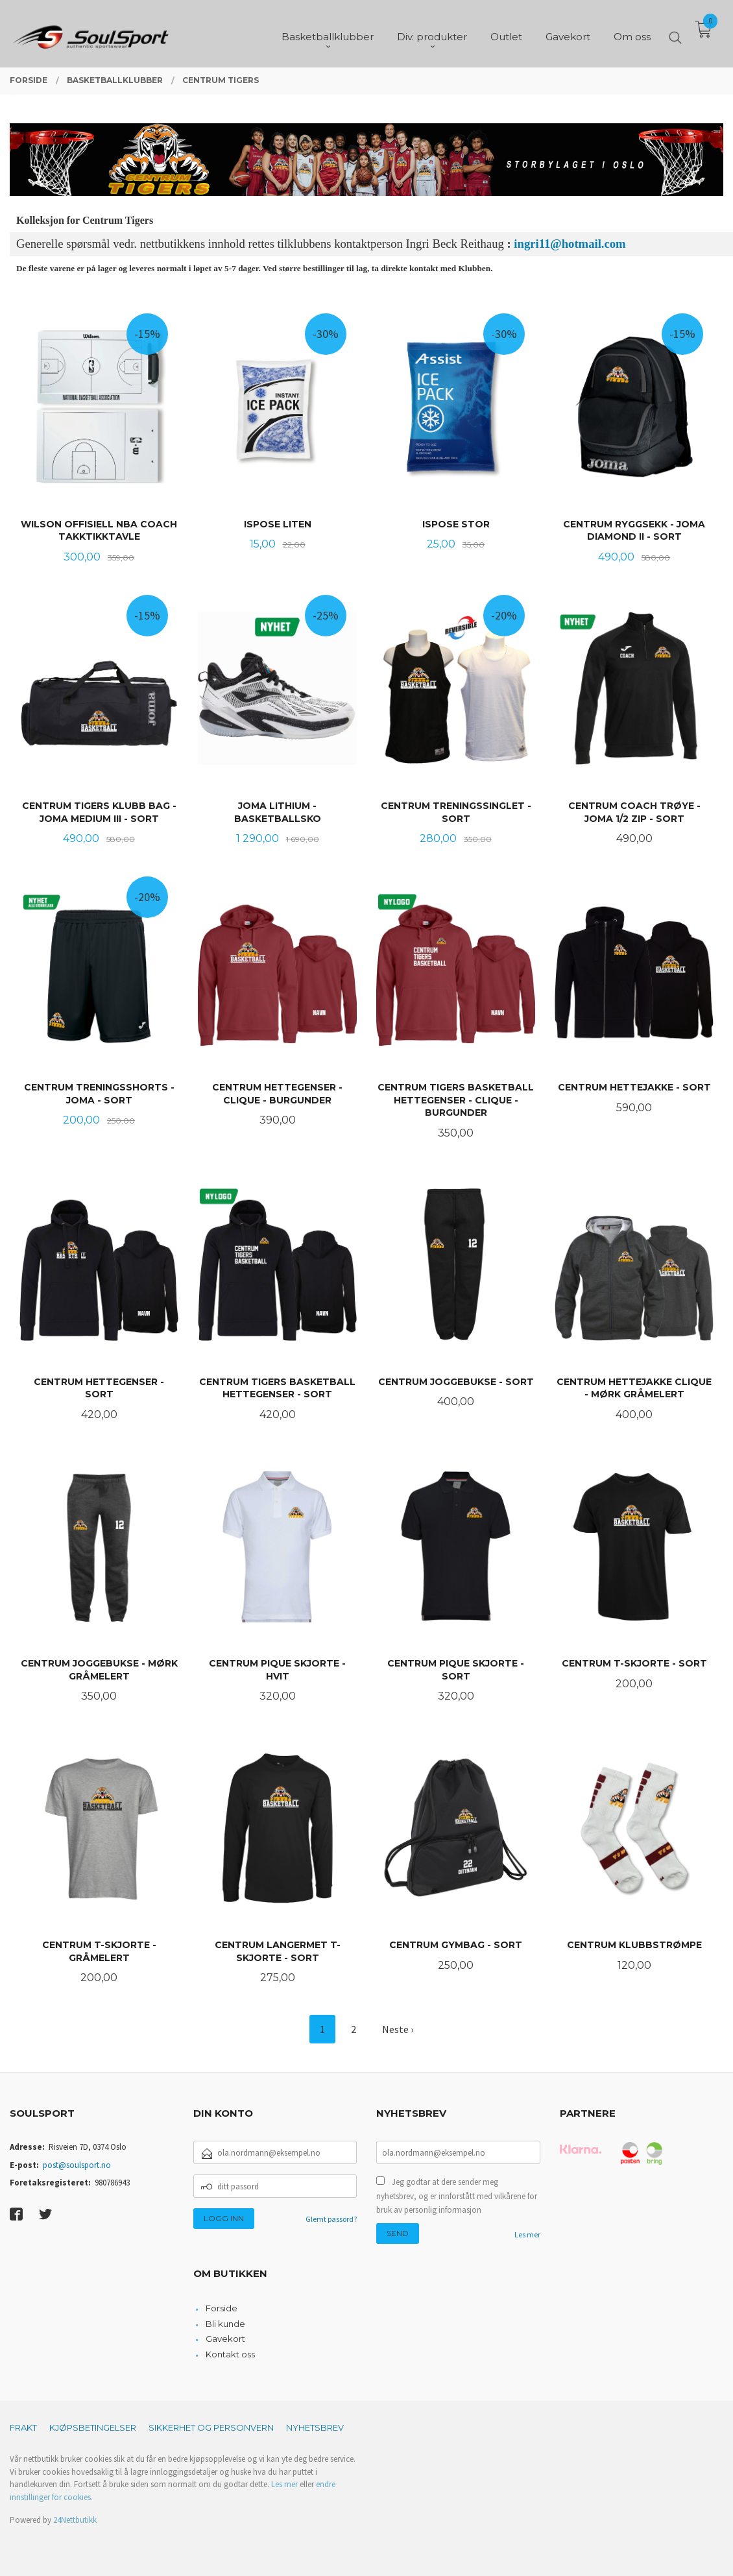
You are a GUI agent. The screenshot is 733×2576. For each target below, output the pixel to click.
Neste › (397, 2029)
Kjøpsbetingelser (92, 2427)
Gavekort (225, 2338)
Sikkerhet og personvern (211, 2427)
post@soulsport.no (77, 2165)
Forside (221, 2308)
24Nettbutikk (75, 2519)
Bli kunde (225, 2323)
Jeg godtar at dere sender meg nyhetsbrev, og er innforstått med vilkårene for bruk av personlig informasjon (456, 2195)
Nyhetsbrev (315, 2427)
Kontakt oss (230, 2354)
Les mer (527, 2234)
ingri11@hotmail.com (569, 243)
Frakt (23, 2427)
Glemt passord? (331, 2219)
